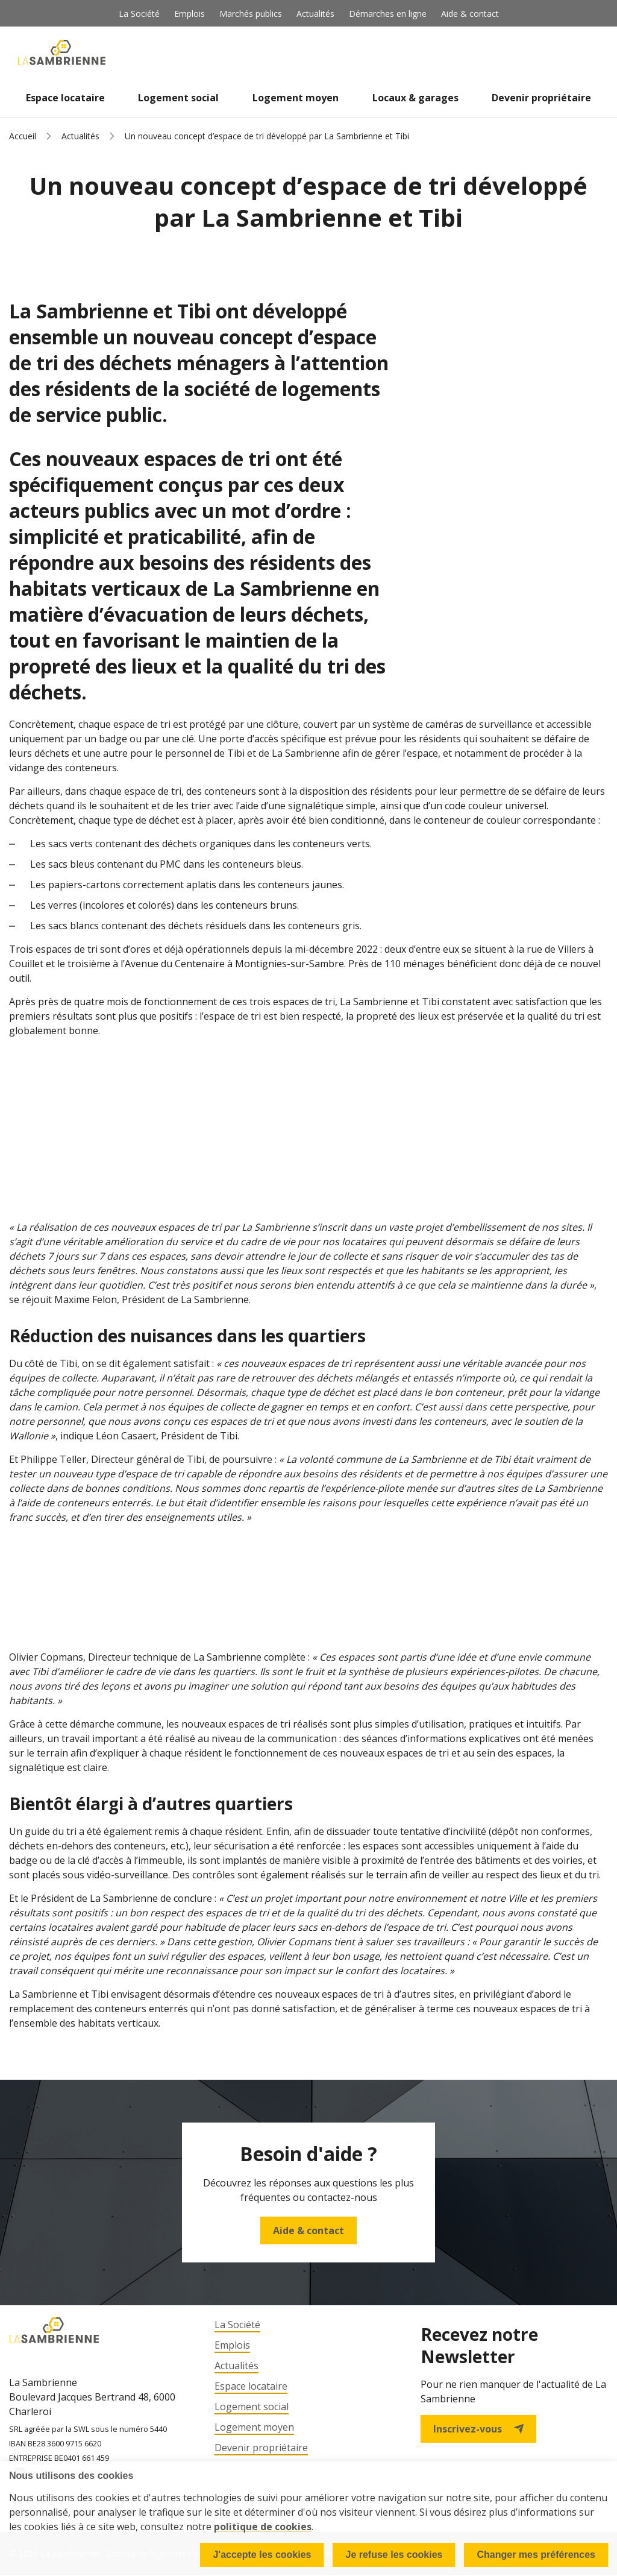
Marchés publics (250, 13)
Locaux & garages (415, 97)
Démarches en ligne (388, 13)
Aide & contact (470, 13)
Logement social (178, 97)
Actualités (315, 13)
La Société (139, 13)
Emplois (189, 13)
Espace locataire (65, 97)
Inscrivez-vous (478, 2429)
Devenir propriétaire (541, 97)
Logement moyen (295, 97)
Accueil (22, 136)
